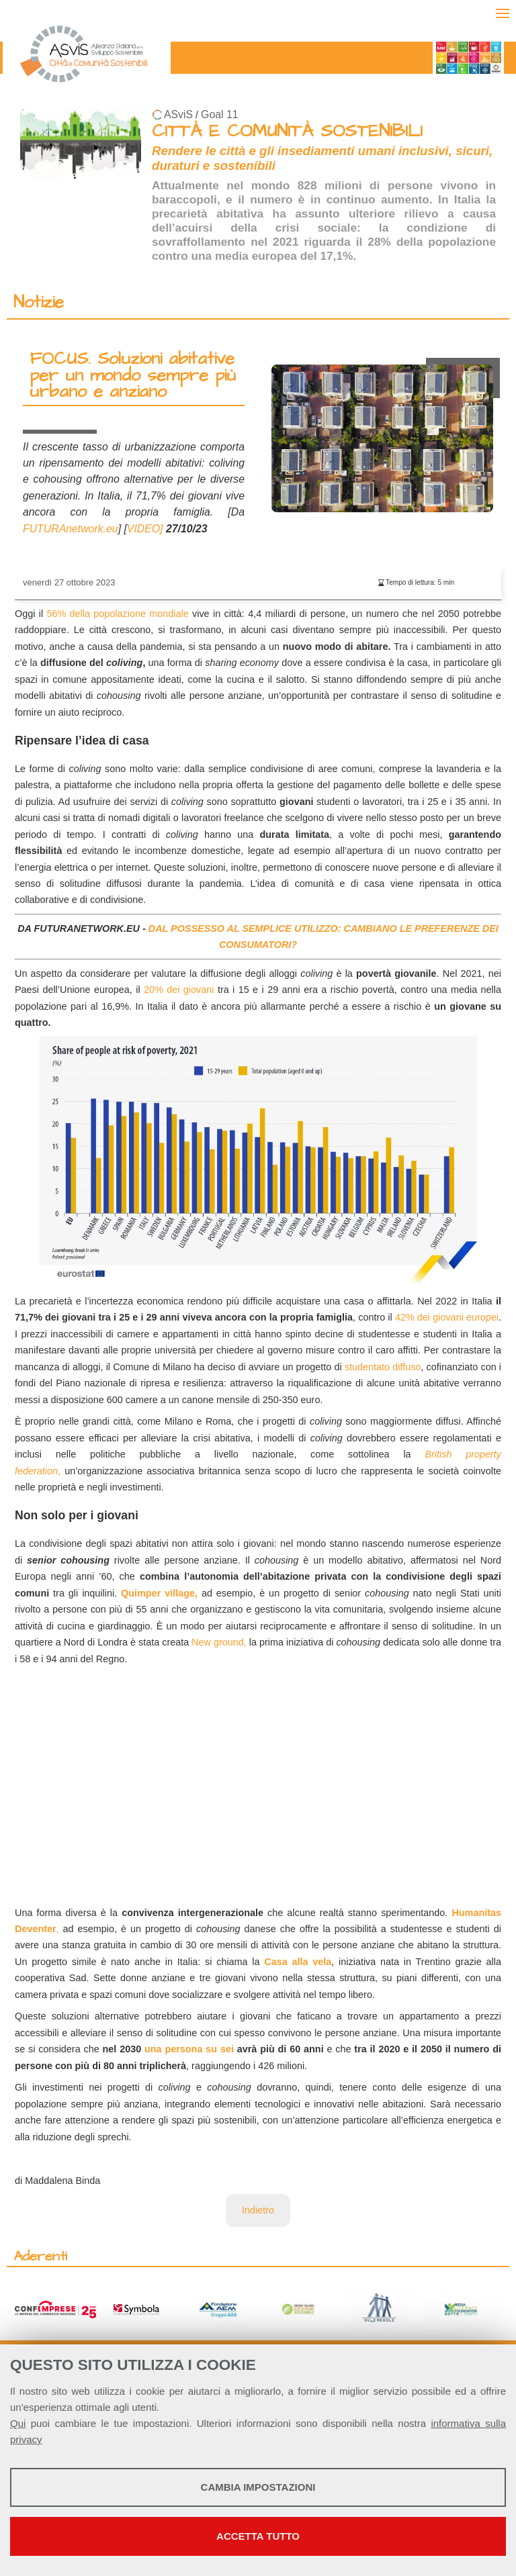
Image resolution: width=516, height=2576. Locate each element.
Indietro (258, 2210)
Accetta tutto (258, 2536)
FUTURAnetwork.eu (70, 528)
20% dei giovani (179, 989)
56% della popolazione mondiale (117, 613)
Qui (18, 2423)
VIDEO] (145, 528)
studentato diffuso (383, 1367)
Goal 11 (219, 114)
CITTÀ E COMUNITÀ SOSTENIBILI (287, 131)
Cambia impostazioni (258, 2487)
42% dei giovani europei (447, 1317)
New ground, (219, 1642)
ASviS (178, 114)
